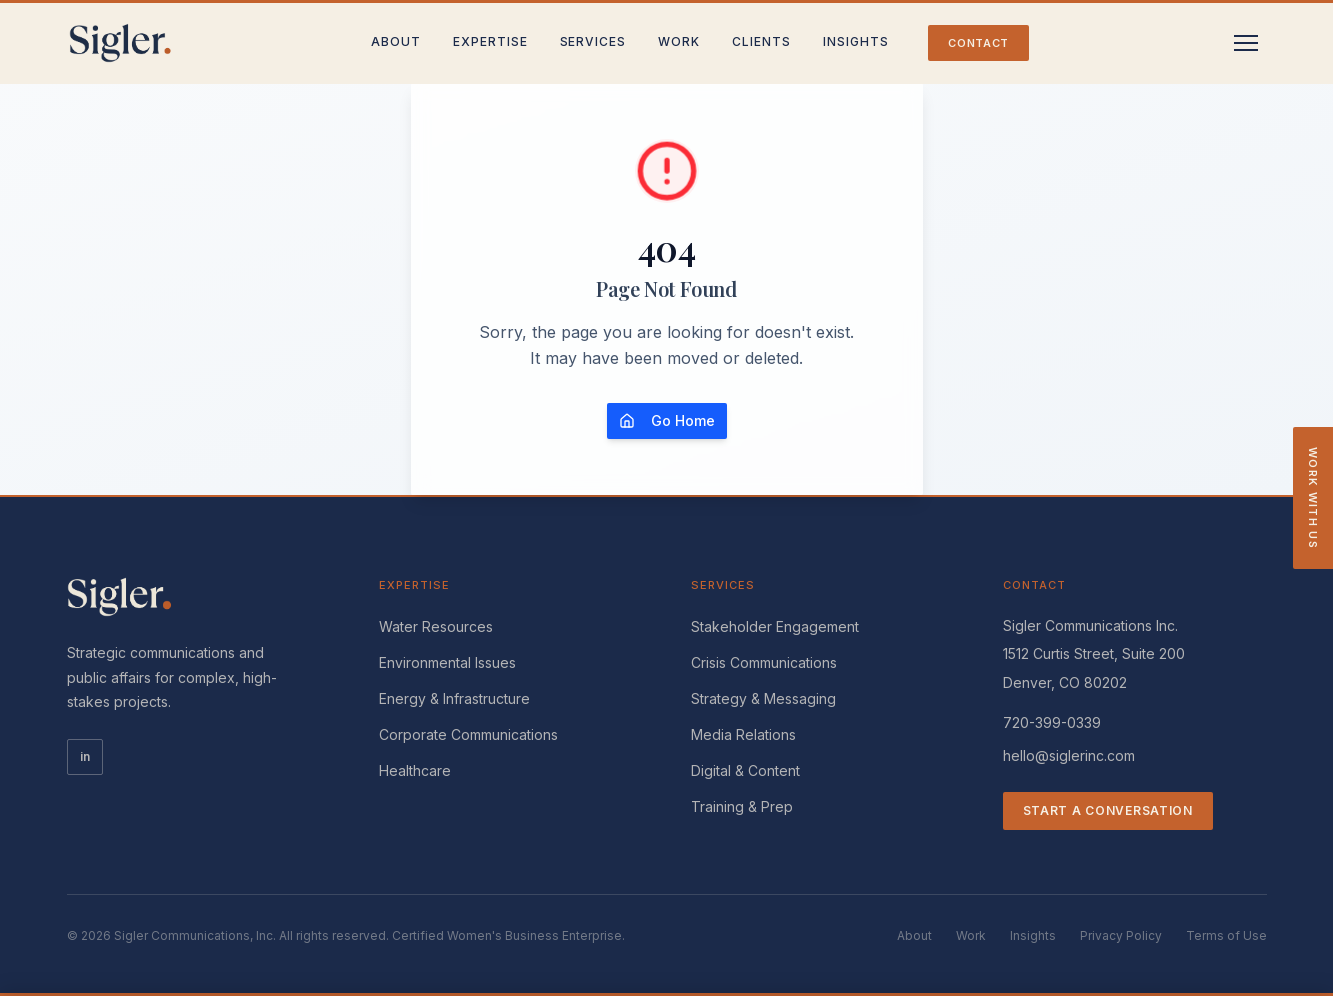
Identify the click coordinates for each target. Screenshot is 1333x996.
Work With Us (1313, 498)
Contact (978, 43)
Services (593, 41)
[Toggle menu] (1246, 43)
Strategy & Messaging (763, 698)
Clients (761, 41)
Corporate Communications (468, 734)
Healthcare (415, 770)
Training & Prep (742, 806)
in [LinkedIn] (85, 756)
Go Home (667, 420)
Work (679, 41)
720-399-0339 (1052, 722)
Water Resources (436, 626)
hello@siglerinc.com (1069, 755)
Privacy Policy (1121, 935)
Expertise (490, 41)
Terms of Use (1226, 935)
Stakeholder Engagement (775, 626)
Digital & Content (745, 770)
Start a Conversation (1108, 810)
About (396, 41)
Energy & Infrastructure (454, 698)
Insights (856, 41)
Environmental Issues (447, 662)
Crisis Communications (764, 662)
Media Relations (743, 734)
